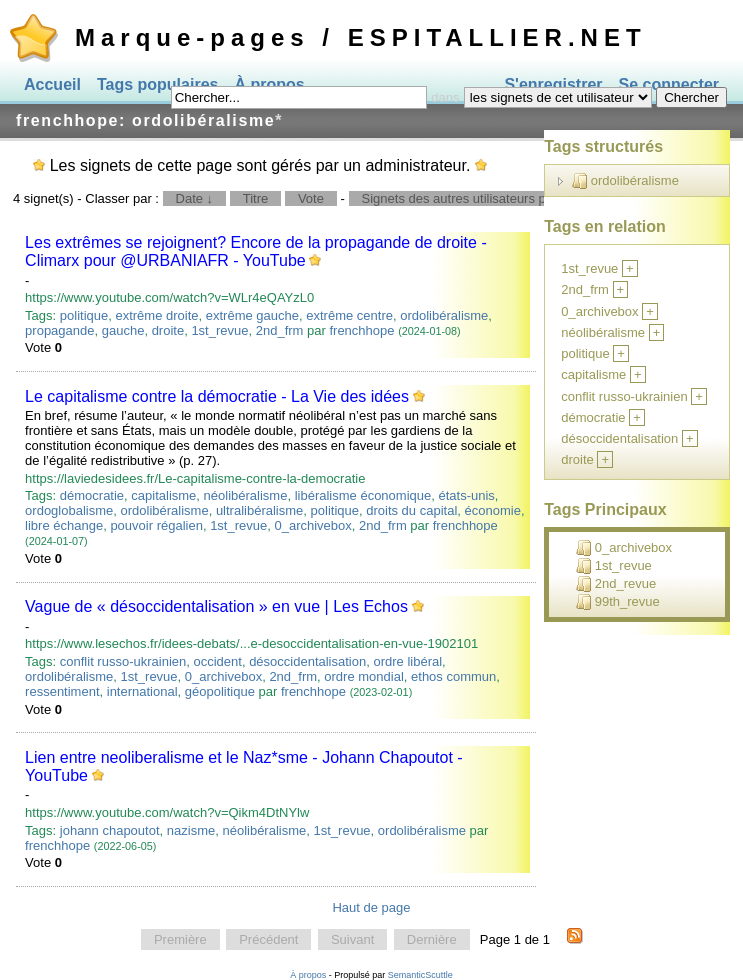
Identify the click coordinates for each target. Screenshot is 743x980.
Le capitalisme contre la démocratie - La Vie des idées (217, 396)
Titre (256, 198)
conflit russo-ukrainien (123, 661)
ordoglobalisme (69, 510)
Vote (311, 198)
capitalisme (163, 495)
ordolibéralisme (444, 315)
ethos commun (453, 676)
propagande (59, 330)
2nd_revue (616, 584)
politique (84, 315)
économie (493, 510)
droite (168, 330)
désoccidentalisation (307, 661)
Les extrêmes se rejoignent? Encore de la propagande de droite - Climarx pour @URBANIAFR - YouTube (256, 251)
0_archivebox (312, 525)
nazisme (191, 830)
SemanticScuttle (420, 975)
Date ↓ (195, 198)
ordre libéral (407, 661)
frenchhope (361, 330)
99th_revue (618, 602)
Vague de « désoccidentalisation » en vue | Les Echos (216, 606)
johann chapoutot (110, 830)
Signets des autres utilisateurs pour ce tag (483, 198)
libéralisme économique (363, 495)
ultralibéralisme (259, 510)
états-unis (466, 495)
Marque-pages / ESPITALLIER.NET (361, 37)
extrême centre (349, 315)
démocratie (92, 495)
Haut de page (371, 907)
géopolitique (220, 691)
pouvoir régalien (156, 525)
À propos (308, 975)
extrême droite (156, 315)
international (142, 691)
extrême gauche (252, 315)
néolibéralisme (246, 495)
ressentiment (62, 691)
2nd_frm (280, 330)
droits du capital (411, 510)
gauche (123, 330)
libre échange (64, 525)
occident (217, 661)
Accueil (52, 84)
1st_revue (219, 330)
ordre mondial (364, 676)
